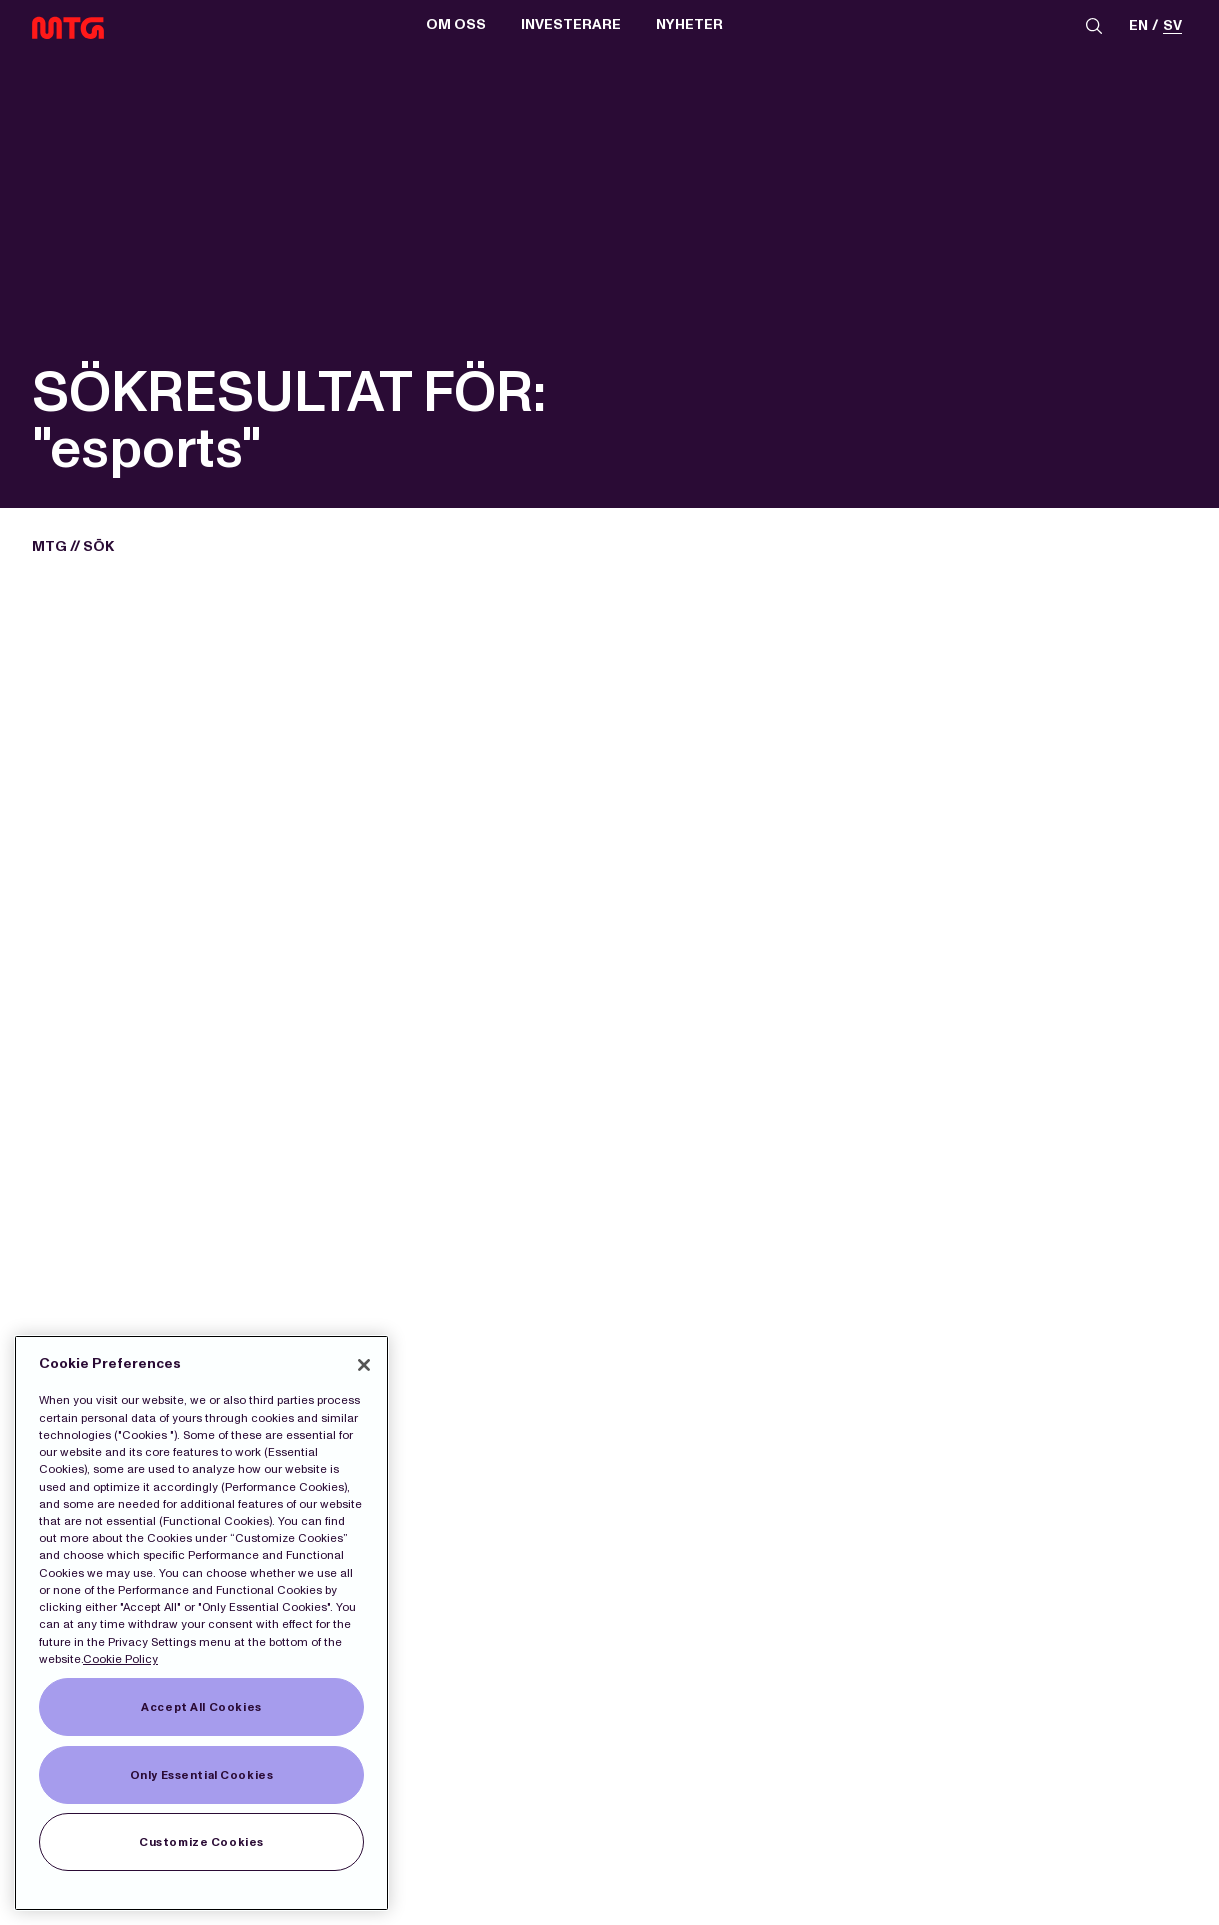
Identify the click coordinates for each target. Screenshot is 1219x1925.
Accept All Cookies (201, 1707)
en (1138, 26)
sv (1172, 26)
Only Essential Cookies (202, 1775)
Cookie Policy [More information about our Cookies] (120, 1659)
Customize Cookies (201, 1842)
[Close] (364, 1365)
